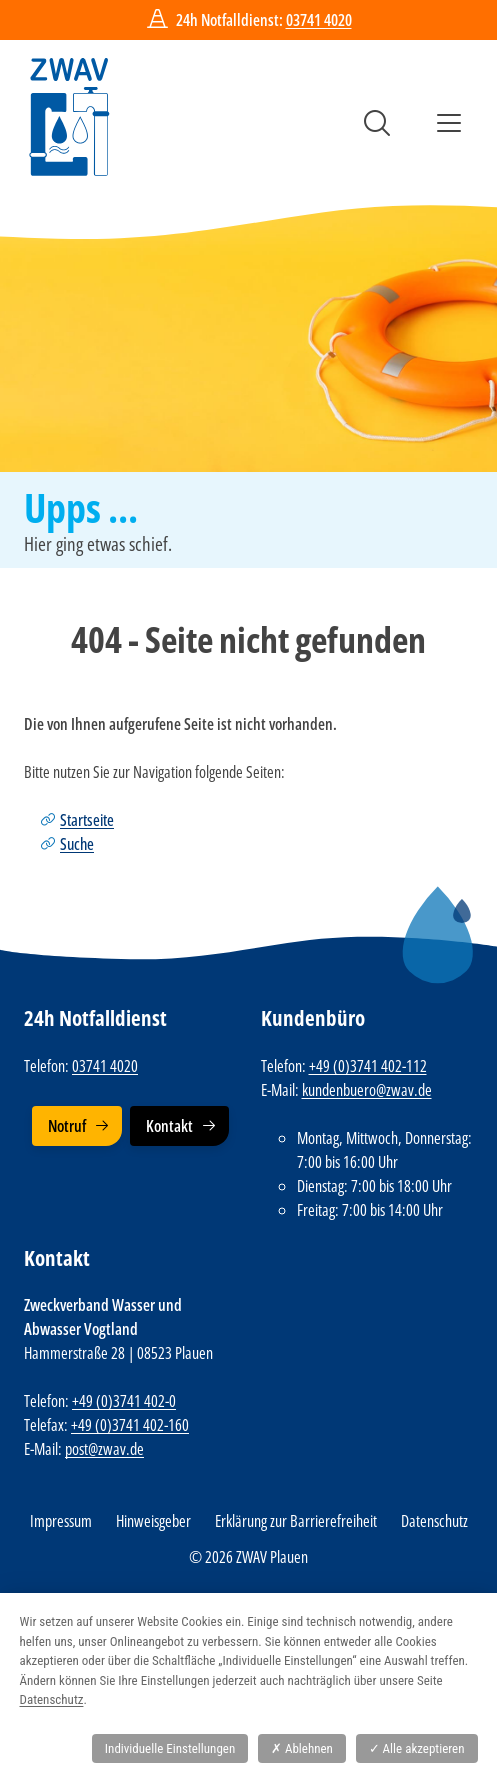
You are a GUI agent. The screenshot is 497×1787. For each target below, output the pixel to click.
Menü (449, 123)
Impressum (61, 1521)
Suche (377, 123)
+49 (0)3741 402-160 (130, 1425)
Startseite (87, 820)
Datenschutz (434, 1521)
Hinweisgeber (153, 1521)
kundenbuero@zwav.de (367, 1090)
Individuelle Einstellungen (170, 1748)
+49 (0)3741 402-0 (124, 1401)
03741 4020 (319, 20)
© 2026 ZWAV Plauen (248, 1557)
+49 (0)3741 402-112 (368, 1066)
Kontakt (169, 1126)
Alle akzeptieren (417, 1748)
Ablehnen (302, 1748)
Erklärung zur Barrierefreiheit (296, 1521)
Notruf (67, 1126)
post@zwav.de (104, 1449)
